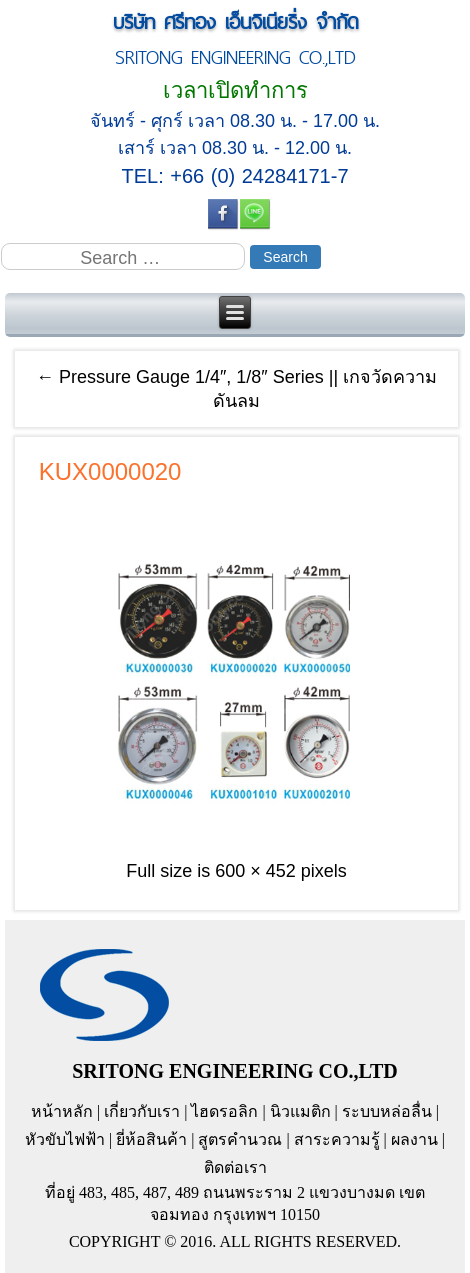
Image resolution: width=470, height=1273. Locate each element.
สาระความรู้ (337, 1139)
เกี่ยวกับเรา (142, 1111)
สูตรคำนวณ (240, 1139)
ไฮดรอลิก (224, 1111)
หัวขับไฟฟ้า (65, 1139)
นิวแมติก (300, 1111)
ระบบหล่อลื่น (387, 1111)
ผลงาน (414, 1139)
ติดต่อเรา (235, 1167)
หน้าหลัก (62, 1111)
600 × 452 (255, 871)
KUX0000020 (110, 471)
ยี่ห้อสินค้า (151, 1139)
